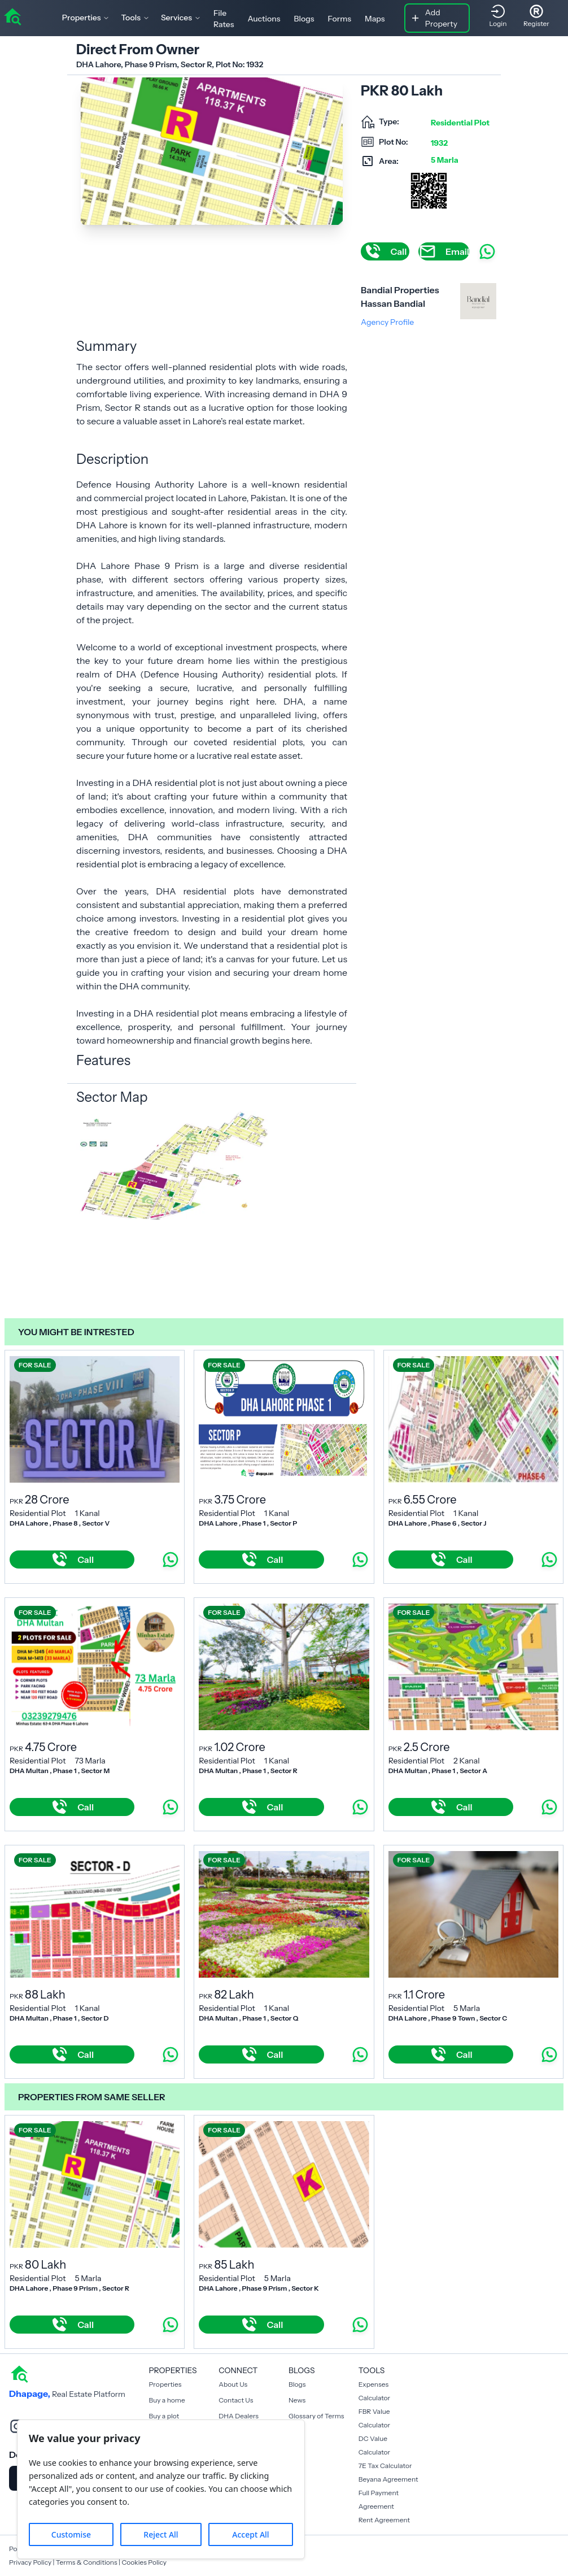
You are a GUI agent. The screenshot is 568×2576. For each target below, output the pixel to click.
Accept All (250, 2534)
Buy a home (167, 2400)
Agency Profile (387, 322)
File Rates (223, 18)
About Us (233, 2384)
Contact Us (236, 2400)
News (297, 2400)
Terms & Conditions (86, 2562)
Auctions (263, 19)
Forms (339, 19)
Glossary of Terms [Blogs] (316, 2416)
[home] (12, 16)
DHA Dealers (239, 2416)
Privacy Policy (30, 2562)
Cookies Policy (144, 2562)
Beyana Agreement (388, 2479)
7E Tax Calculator (385, 2465)
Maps (375, 19)
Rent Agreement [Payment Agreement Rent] (384, 2520)
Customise (71, 2534)
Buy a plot (164, 2416)
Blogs (304, 19)
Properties (165, 2384)
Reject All (160, 2534)
